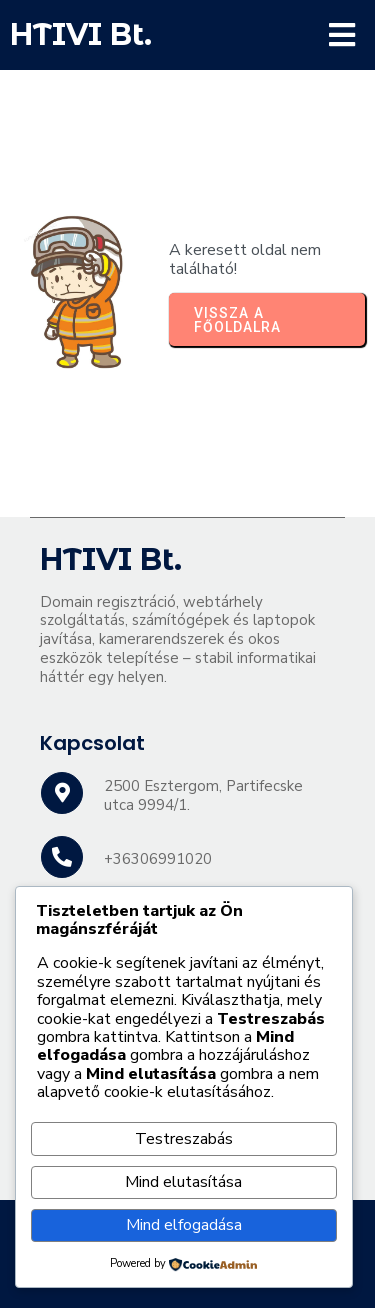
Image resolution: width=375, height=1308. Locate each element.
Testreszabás (184, 1139)
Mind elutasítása (183, 1182)
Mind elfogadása (184, 1225)
